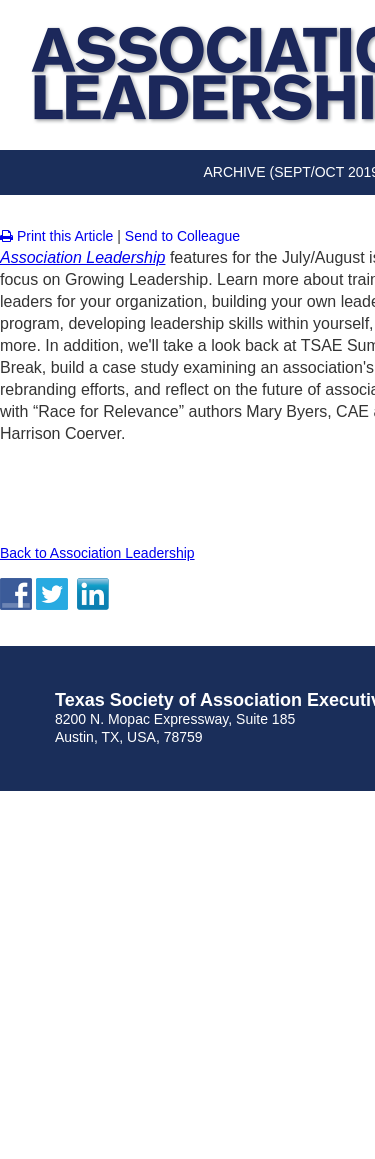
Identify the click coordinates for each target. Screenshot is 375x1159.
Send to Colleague (182, 236)
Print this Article (56, 236)
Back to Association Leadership (97, 553)
